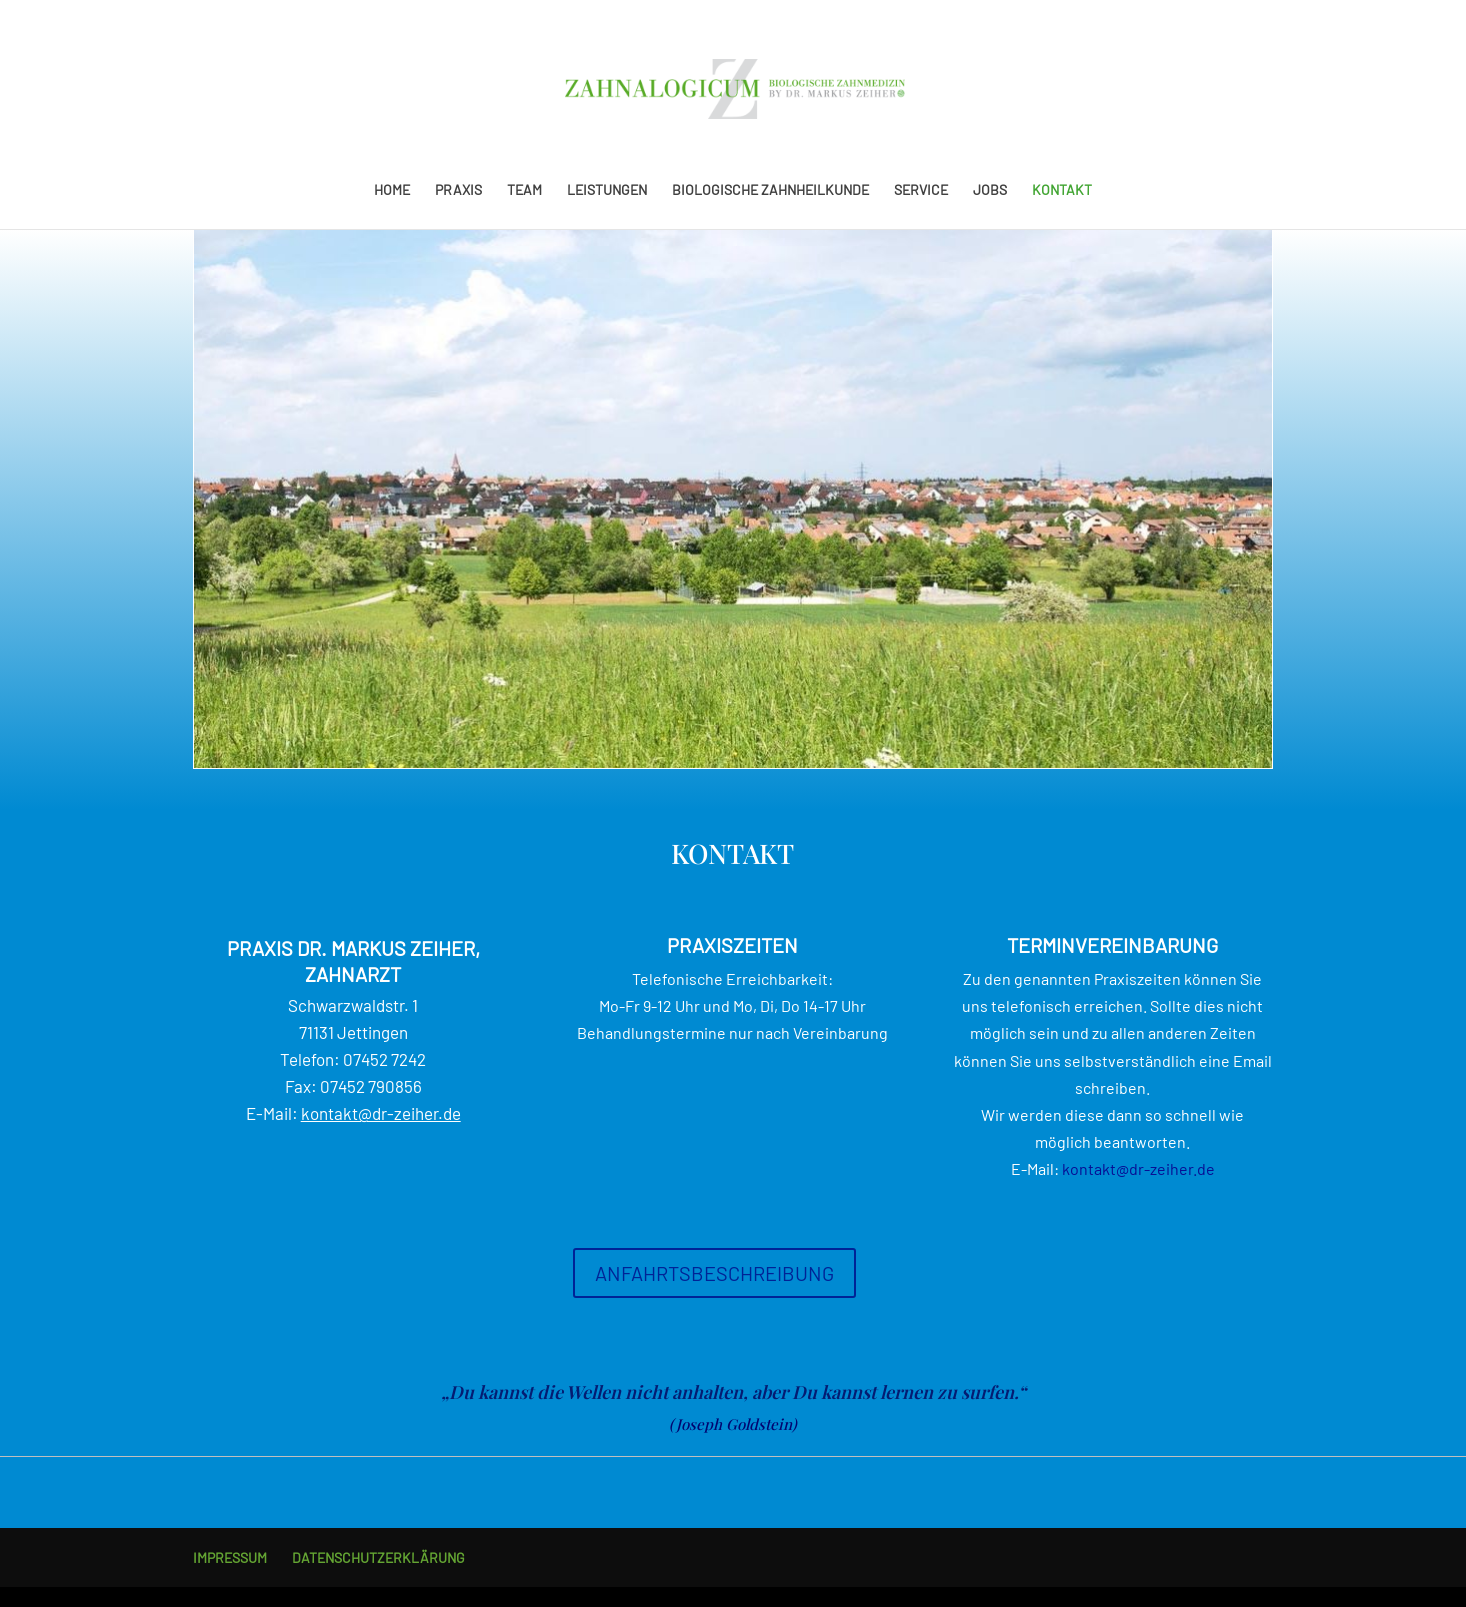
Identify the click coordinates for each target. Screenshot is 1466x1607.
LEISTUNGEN (607, 190)
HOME (392, 190)
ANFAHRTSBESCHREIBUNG (714, 1273)
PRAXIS (458, 190)
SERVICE (921, 190)
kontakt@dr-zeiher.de (381, 1113)
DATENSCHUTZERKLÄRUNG (378, 1557)
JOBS (990, 190)
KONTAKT (1062, 190)
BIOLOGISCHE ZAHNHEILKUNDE (770, 190)
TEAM (524, 190)
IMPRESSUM (230, 1557)
